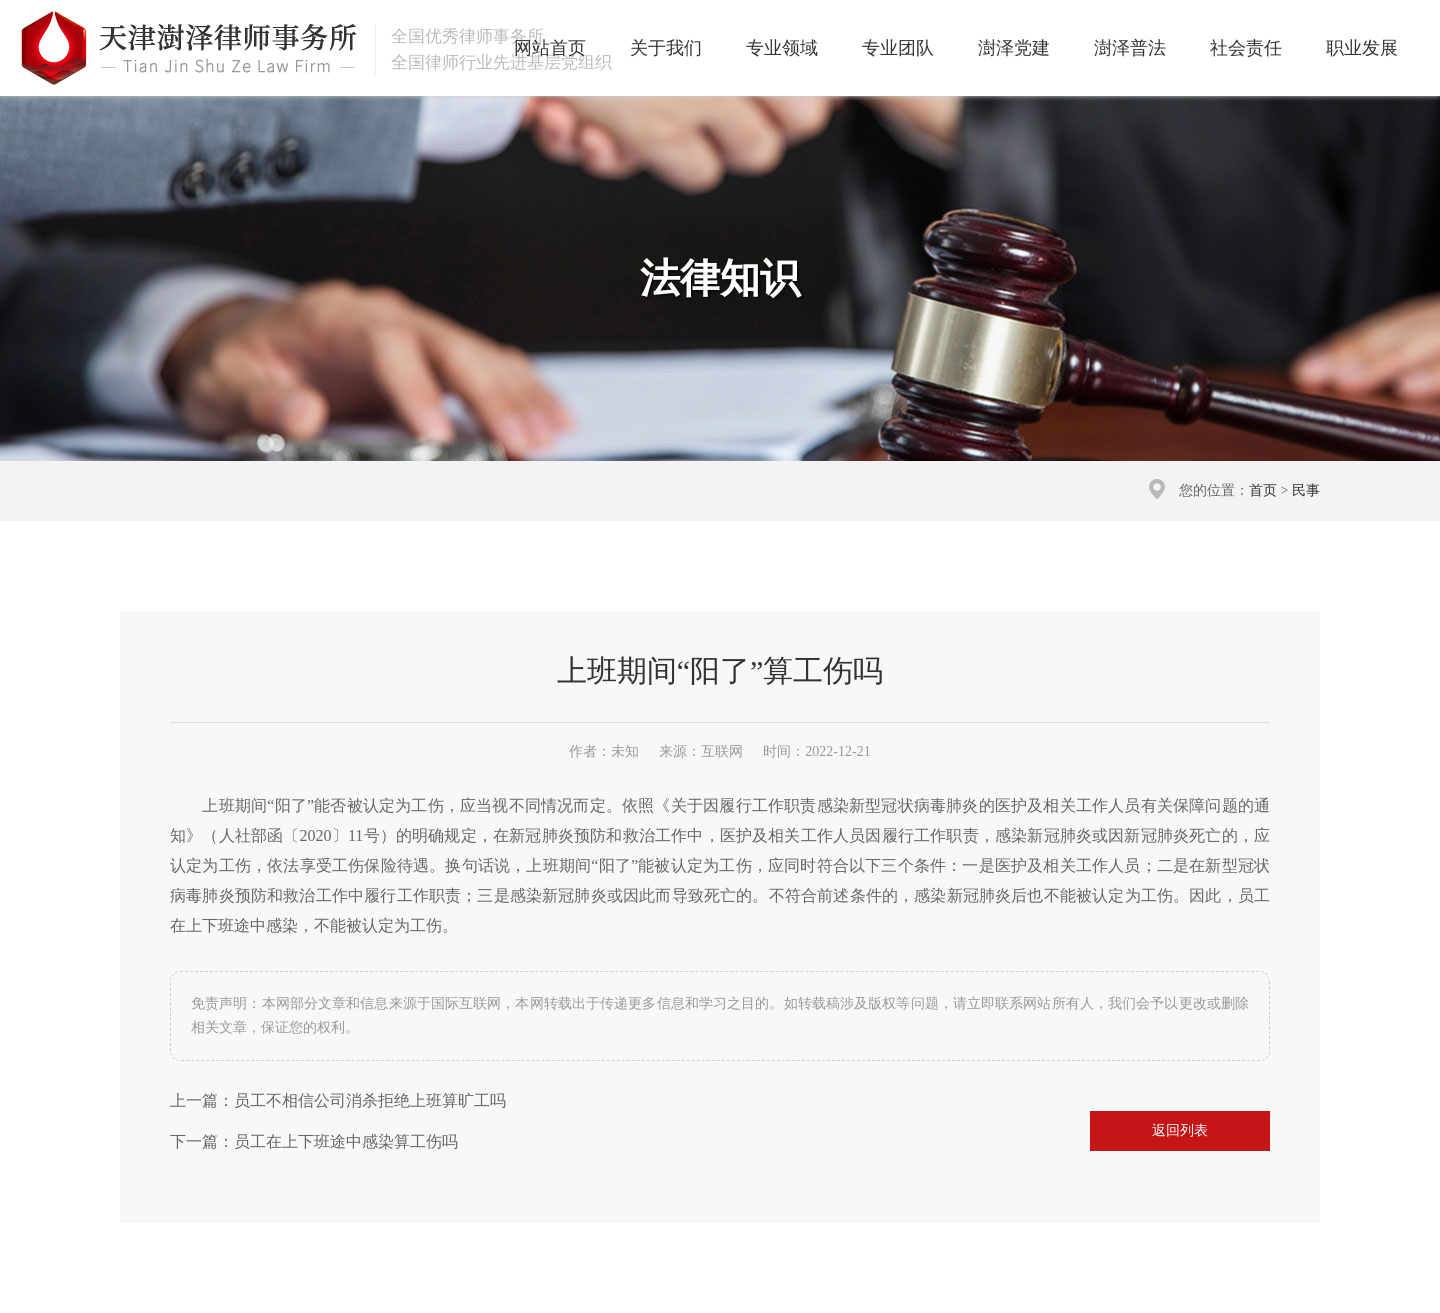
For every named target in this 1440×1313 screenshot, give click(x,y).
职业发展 (1362, 48)
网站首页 (550, 48)
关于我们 (666, 48)
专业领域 (782, 48)
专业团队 (898, 48)
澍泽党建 (1014, 48)
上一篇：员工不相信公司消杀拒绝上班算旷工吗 (338, 1100)
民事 (1306, 490)
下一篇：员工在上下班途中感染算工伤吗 (314, 1141)
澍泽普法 (1130, 48)
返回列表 (1180, 1130)
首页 (1263, 490)
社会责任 (1246, 48)
